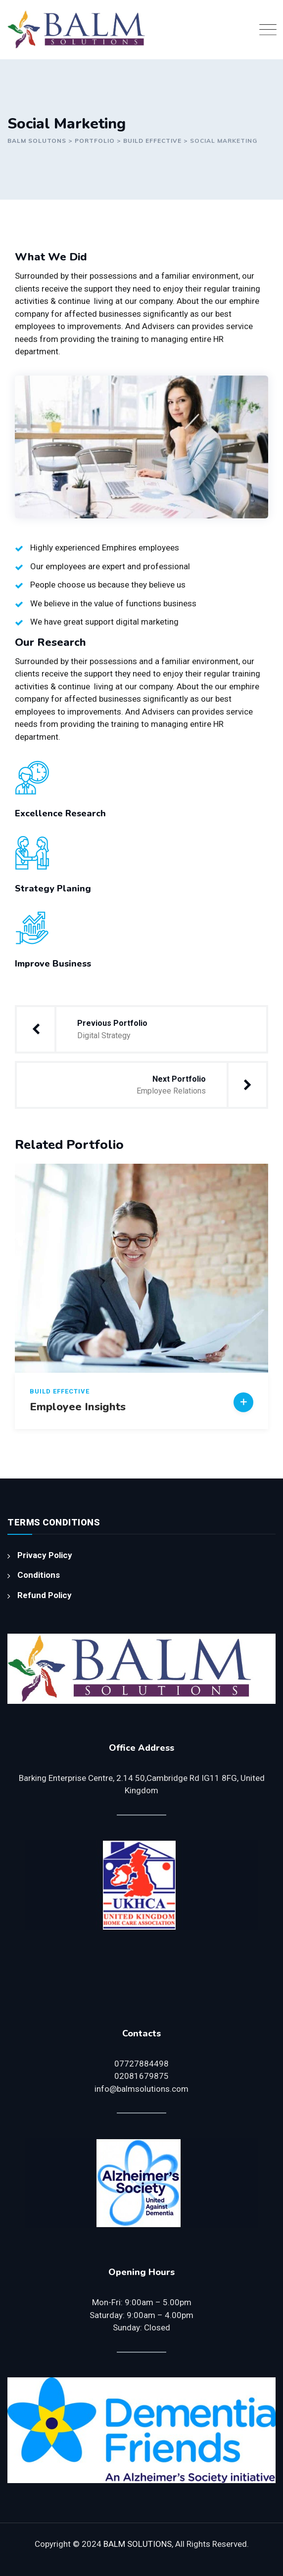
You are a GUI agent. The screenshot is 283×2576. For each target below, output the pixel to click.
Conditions (38, 1575)
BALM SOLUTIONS (137, 2544)
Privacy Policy (44, 1555)
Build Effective (60, 1391)
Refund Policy (44, 1595)
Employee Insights (78, 1406)
